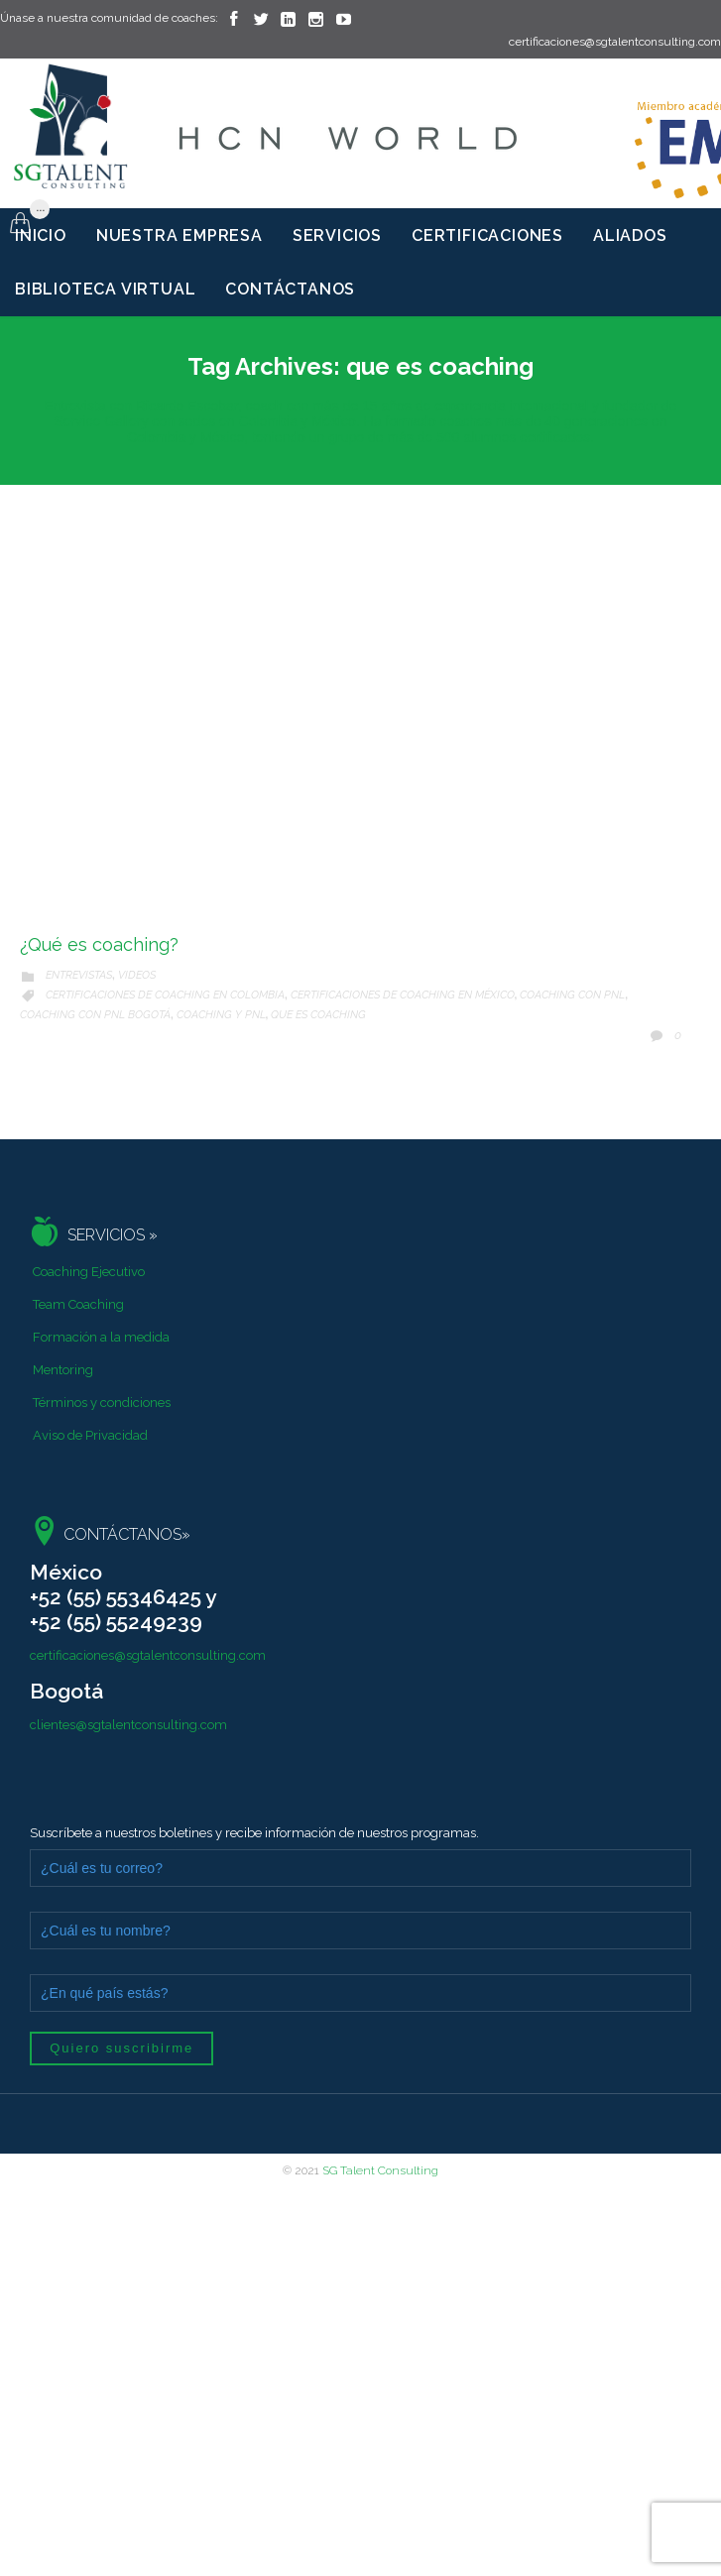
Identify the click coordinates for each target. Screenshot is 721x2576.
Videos (137, 975)
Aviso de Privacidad (90, 1435)
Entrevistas (79, 975)
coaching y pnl (221, 1014)
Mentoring (63, 1369)
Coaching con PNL (572, 995)
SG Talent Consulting (380, 2170)
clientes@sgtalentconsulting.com (128, 1724)
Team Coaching (78, 1304)
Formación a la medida (101, 1337)
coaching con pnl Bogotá (95, 1014)
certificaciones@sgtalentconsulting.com (148, 1655)
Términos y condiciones (102, 1402)
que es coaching (318, 1014)
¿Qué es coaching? (99, 944)
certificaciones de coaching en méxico (403, 995)
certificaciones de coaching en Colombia (165, 995)
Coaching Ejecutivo (89, 1271)
